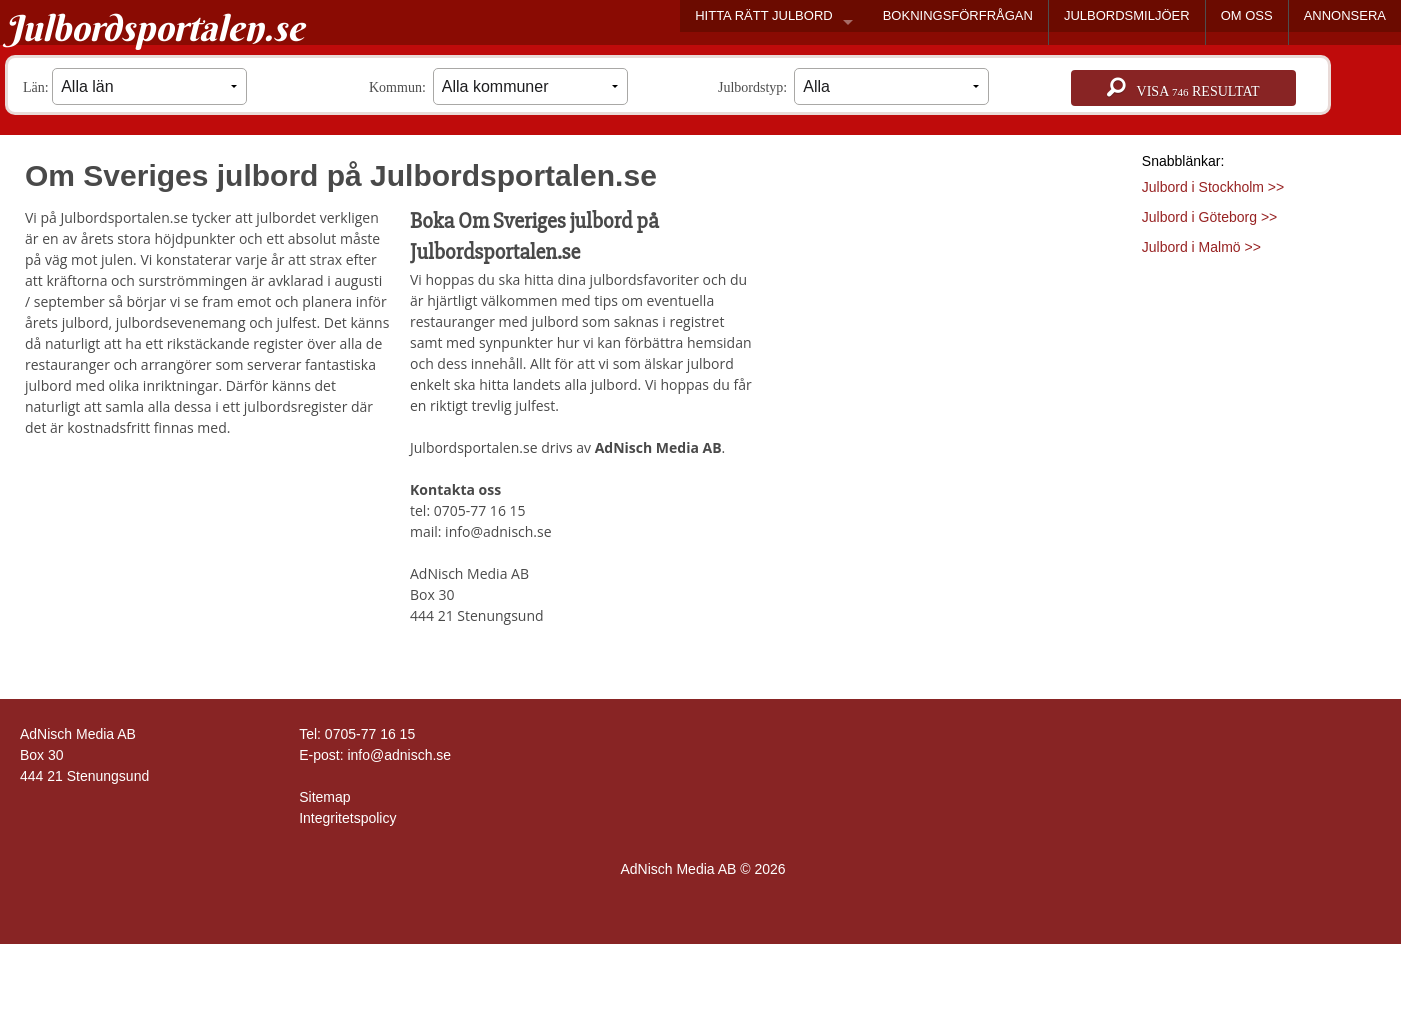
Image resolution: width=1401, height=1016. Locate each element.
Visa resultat (1183, 88)
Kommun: (498, 86)
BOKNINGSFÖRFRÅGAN (958, 15)
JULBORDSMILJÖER (1127, 15)
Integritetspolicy (347, 818)
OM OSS (1247, 15)
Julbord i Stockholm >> (1213, 187)
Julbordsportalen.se (154, 28)
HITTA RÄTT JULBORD (763, 15)
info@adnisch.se (399, 755)
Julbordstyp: (853, 86)
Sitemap (324, 797)
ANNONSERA (1345, 15)
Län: (135, 86)
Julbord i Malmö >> (1201, 247)
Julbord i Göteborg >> (1209, 217)
